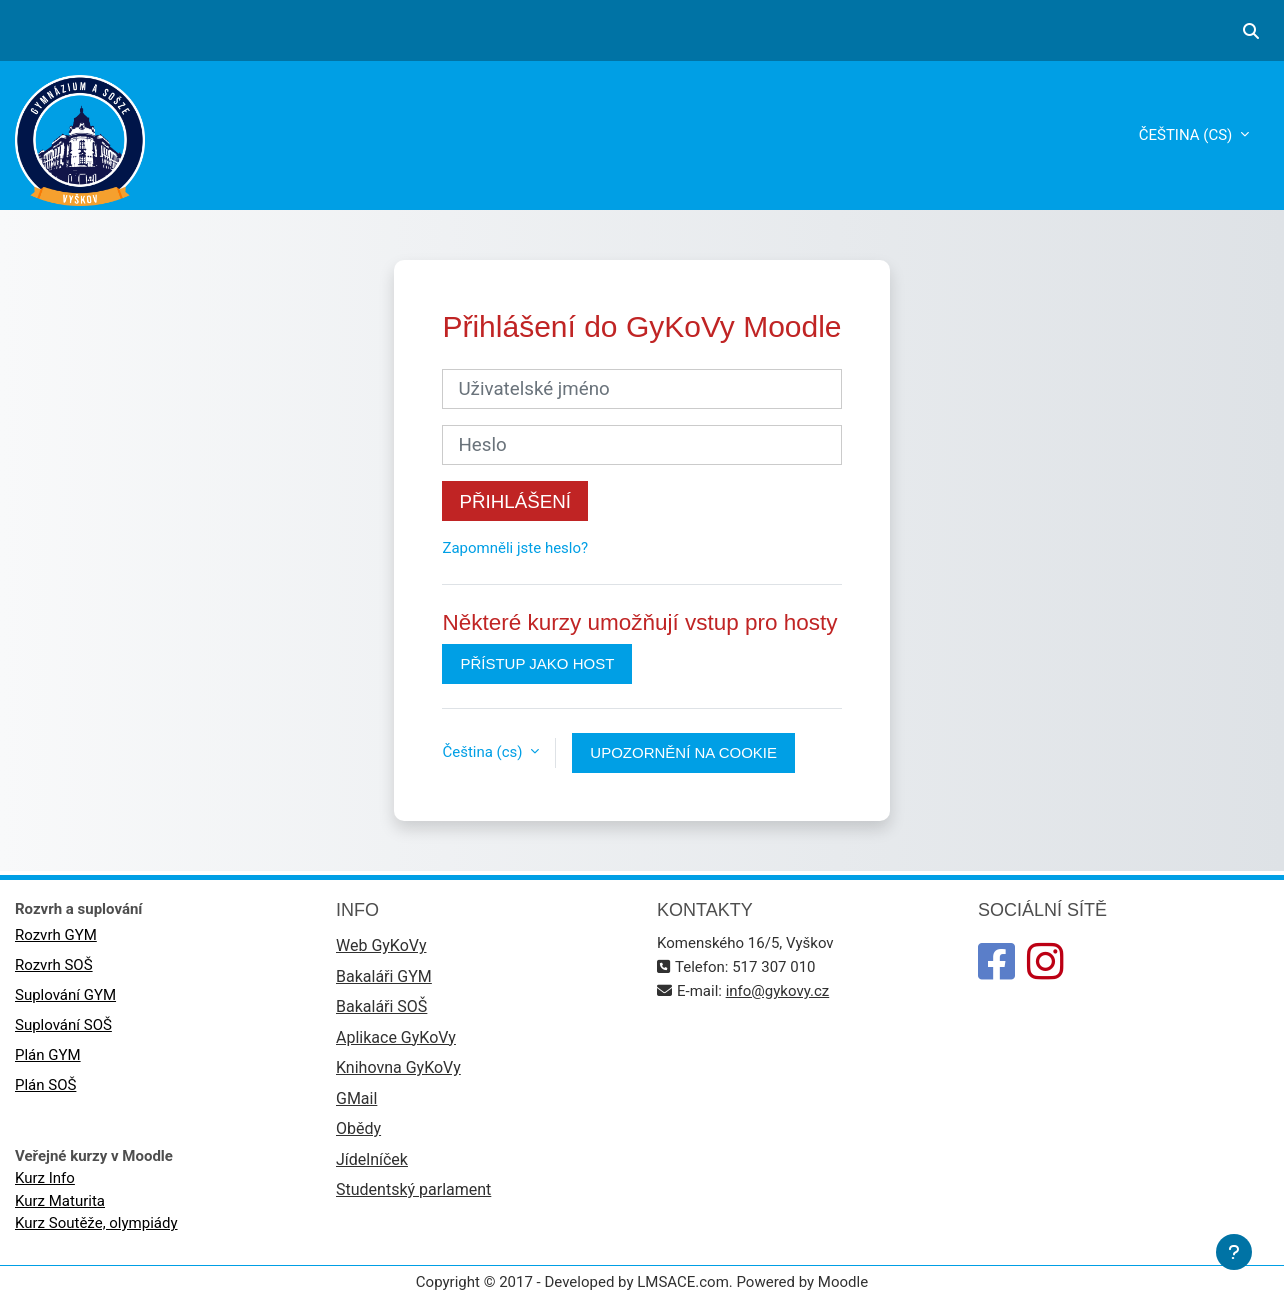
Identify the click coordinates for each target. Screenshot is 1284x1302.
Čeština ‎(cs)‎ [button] (484, 752)
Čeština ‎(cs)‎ (1187, 135)
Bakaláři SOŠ (381, 1006)
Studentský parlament (413, 1189)
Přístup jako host (537, 663)
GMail (356, 1098)
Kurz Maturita (60, 1201)
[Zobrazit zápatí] (1234, 1252)
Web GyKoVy (381, 945)
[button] (1251, 31)
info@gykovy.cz (778, 991)
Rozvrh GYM (56, 935)
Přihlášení (515, 501)
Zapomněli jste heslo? (515, 548)
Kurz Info (45, 1178)
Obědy (358, 1128)
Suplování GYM (65, 995)
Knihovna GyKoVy (398, 1067)
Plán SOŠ (45, 1085)
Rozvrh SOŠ (54, 965)
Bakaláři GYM (384, 976)
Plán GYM (48, 1055)
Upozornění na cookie (683, 752)
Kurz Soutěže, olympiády (96, 1223)
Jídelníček (372, 1159)
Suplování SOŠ (63, 1025)
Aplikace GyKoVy (396, 1037)
